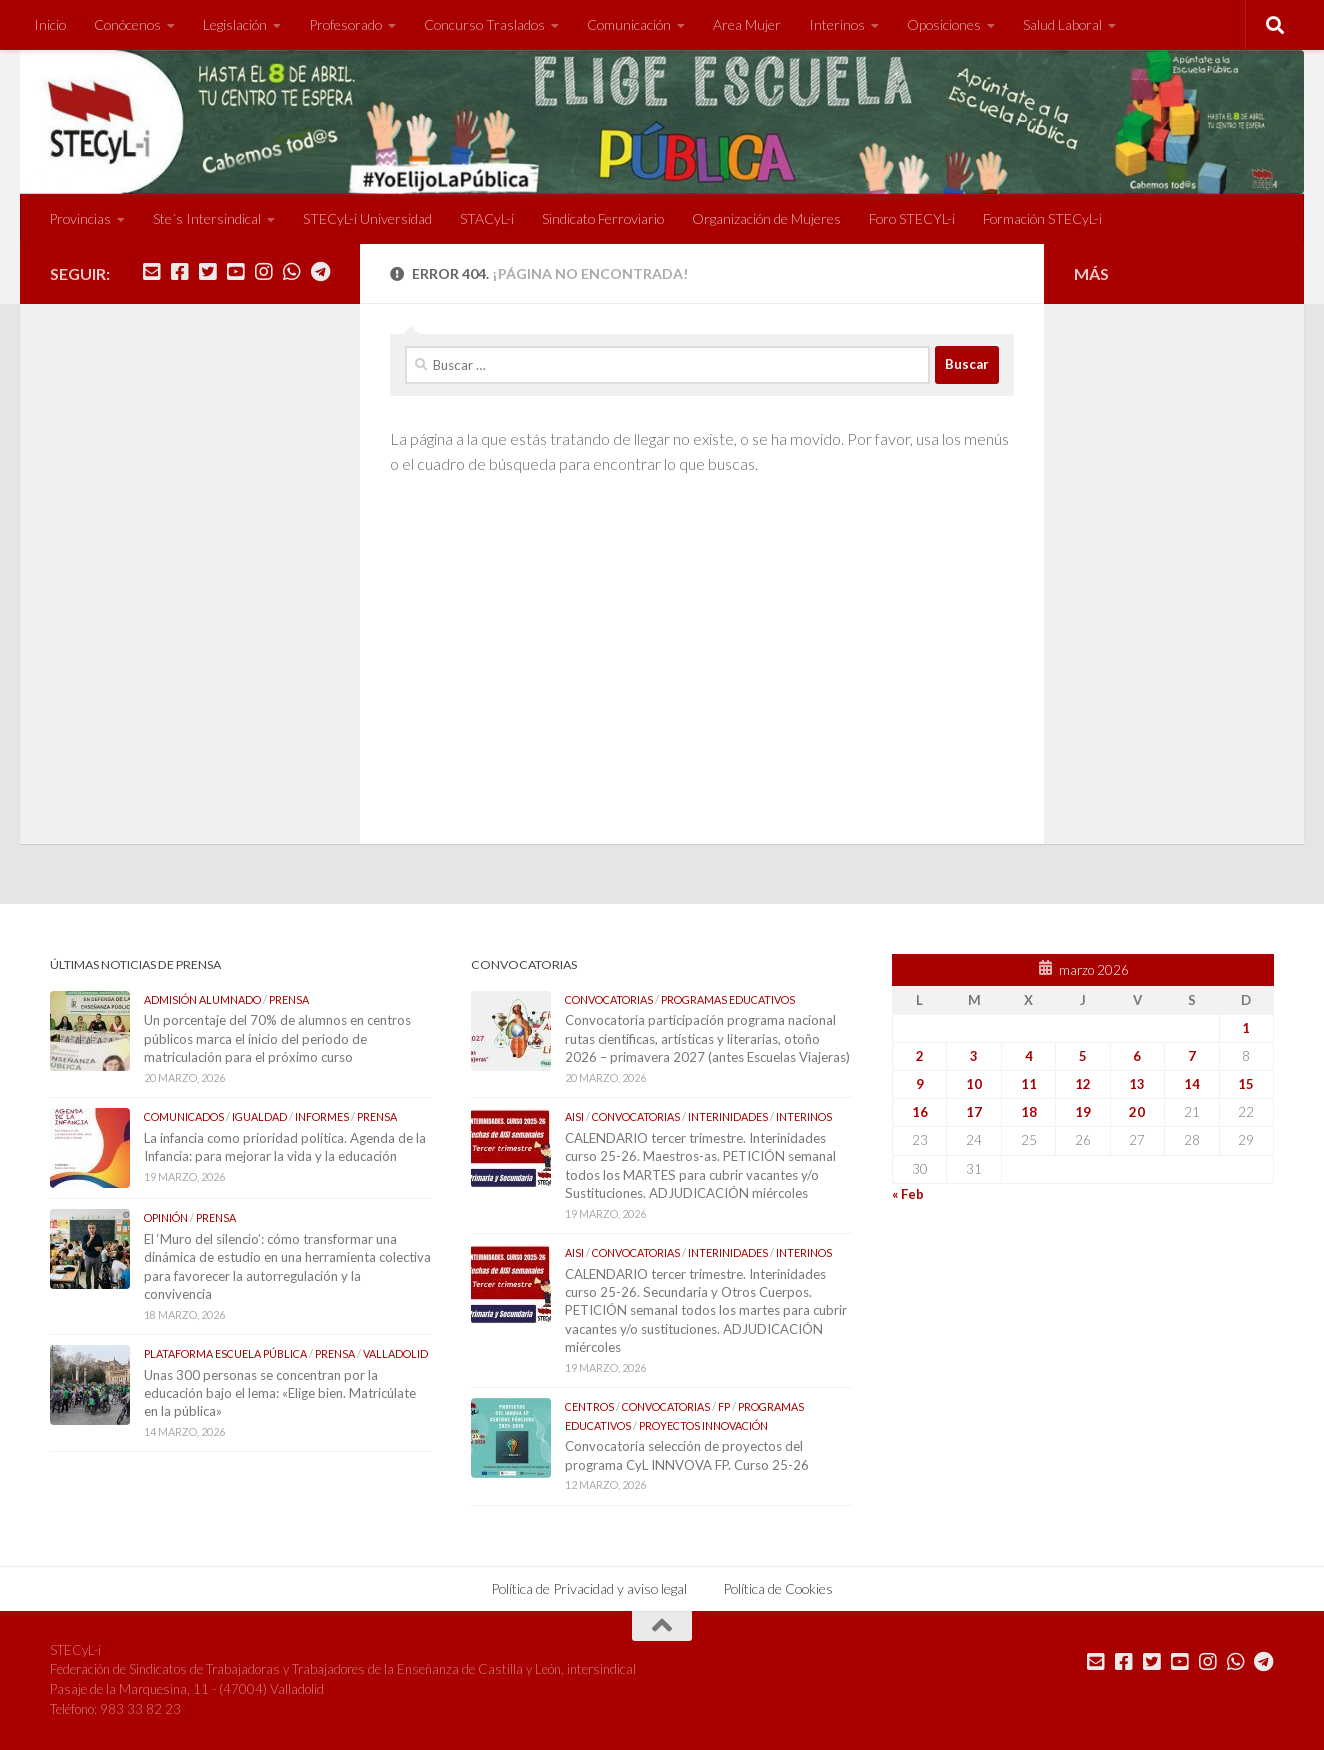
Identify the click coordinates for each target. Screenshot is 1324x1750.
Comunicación (629, 24)
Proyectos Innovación (703, 1425)
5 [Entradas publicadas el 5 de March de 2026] (1083, 1056)
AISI (574, 1116)
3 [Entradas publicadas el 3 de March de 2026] (974, 1056)
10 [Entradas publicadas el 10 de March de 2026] (974, 1084)
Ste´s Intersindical (207, 218)
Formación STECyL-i (1042, 218)
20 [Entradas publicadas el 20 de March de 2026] (1137, 1112)
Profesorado (345, 24)
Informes (322, 1116)
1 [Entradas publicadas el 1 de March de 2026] (1246, 1028)
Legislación (235, 24)
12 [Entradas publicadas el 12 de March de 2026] (1083, 1084)
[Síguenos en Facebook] (180, 272)
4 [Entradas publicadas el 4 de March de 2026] (1029, 1056)
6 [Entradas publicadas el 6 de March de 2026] (1137, 1056)
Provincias (80, 218)
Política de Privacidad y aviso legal (589, 1588)
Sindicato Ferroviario (603, 218)
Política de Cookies (778, 1588)
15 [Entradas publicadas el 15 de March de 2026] (1246, 1084)
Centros (589, 1406)
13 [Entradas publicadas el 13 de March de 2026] (1137, 1084)
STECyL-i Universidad (367, 218)
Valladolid (395, 1353)
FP (724, 1406)
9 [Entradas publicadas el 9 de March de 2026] (920, 1084)
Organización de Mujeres (766, 218)
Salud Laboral (1062, 24)
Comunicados (184, 1116)
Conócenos (127, 24)
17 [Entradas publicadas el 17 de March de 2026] (974, 1112)
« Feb (908, 1194)
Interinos (837, 24)
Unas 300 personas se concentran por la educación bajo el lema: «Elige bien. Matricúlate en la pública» (280, 1393)
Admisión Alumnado (202, 999)
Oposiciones (944, 24)
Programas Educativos (728, 999)
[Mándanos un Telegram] (320, 272)
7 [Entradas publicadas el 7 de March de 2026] (1192, 1056)
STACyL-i (487, 218)
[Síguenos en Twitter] (208, 272)
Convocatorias (609, 999)
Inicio (50, 24)
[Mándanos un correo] (152, 272)
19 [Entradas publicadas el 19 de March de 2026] (1083, 1112)
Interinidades (728, 1116)
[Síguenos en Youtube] (236, 272)
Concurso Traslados (484, 24)
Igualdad (259, 1116)
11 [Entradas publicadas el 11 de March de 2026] (1029, 1084)
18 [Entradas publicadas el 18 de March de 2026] (1029, 1112)
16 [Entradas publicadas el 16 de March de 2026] (920, 1112)
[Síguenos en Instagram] (264, 272)
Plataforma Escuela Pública (225, 1353)
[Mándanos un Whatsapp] (292, 272)
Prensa (289, 999)
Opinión (166, 1217)
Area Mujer (747, 24)
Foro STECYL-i (912, 218)
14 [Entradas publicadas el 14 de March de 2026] (1192, 1084)
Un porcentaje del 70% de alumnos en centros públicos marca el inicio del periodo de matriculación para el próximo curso (277, 1038)
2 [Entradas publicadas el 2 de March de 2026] (920, 1056)
